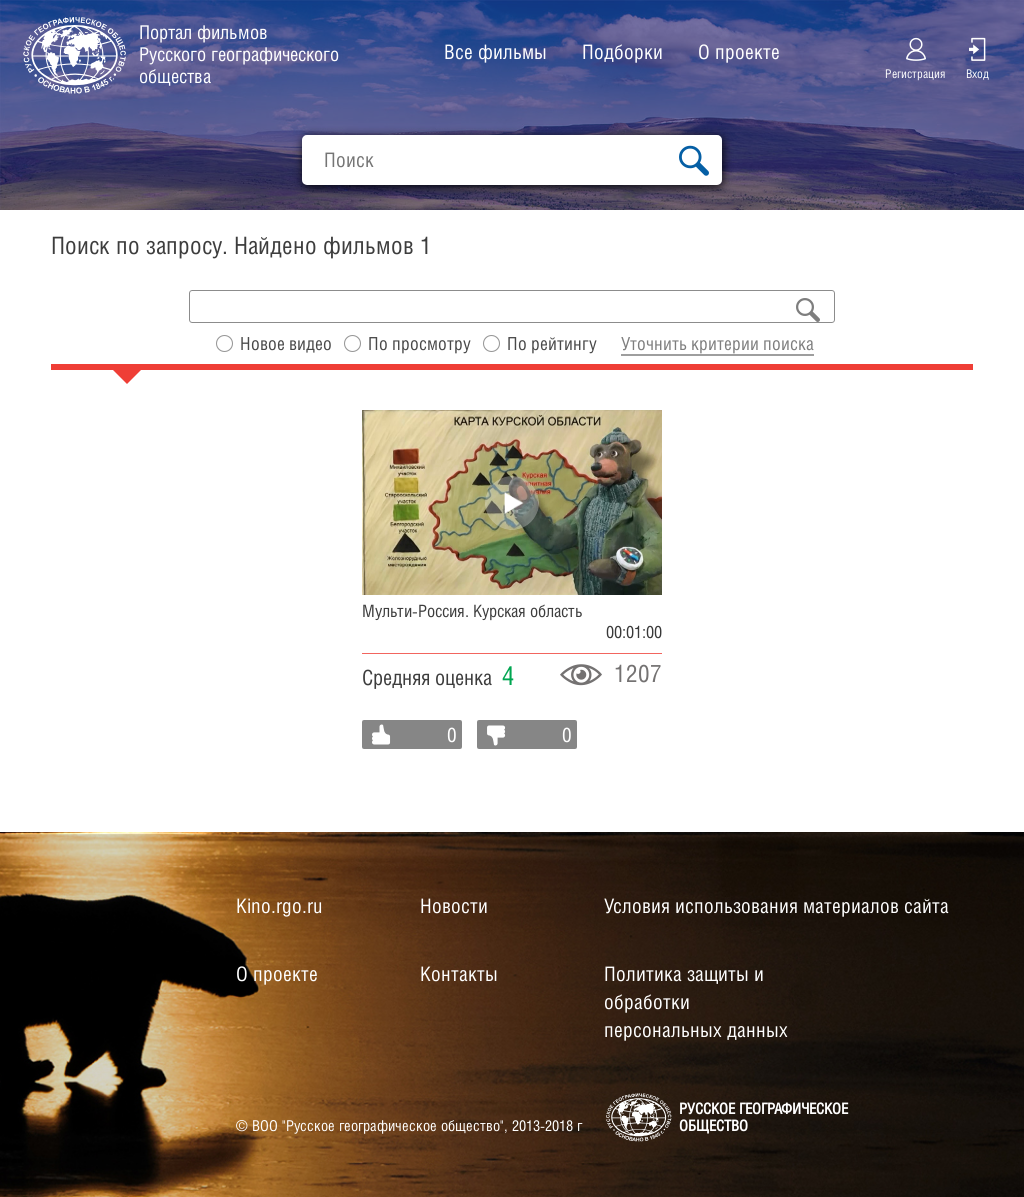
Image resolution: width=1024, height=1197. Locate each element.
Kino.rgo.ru (279, 906)
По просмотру (419, 343)
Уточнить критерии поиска (717, 343)
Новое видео (286, 343)
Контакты (459, 974)
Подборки (622, 52)
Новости (454, 906)
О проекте (739, 52)
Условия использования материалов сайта (776, 906)
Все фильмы (495, 52)
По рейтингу (552, 343)
